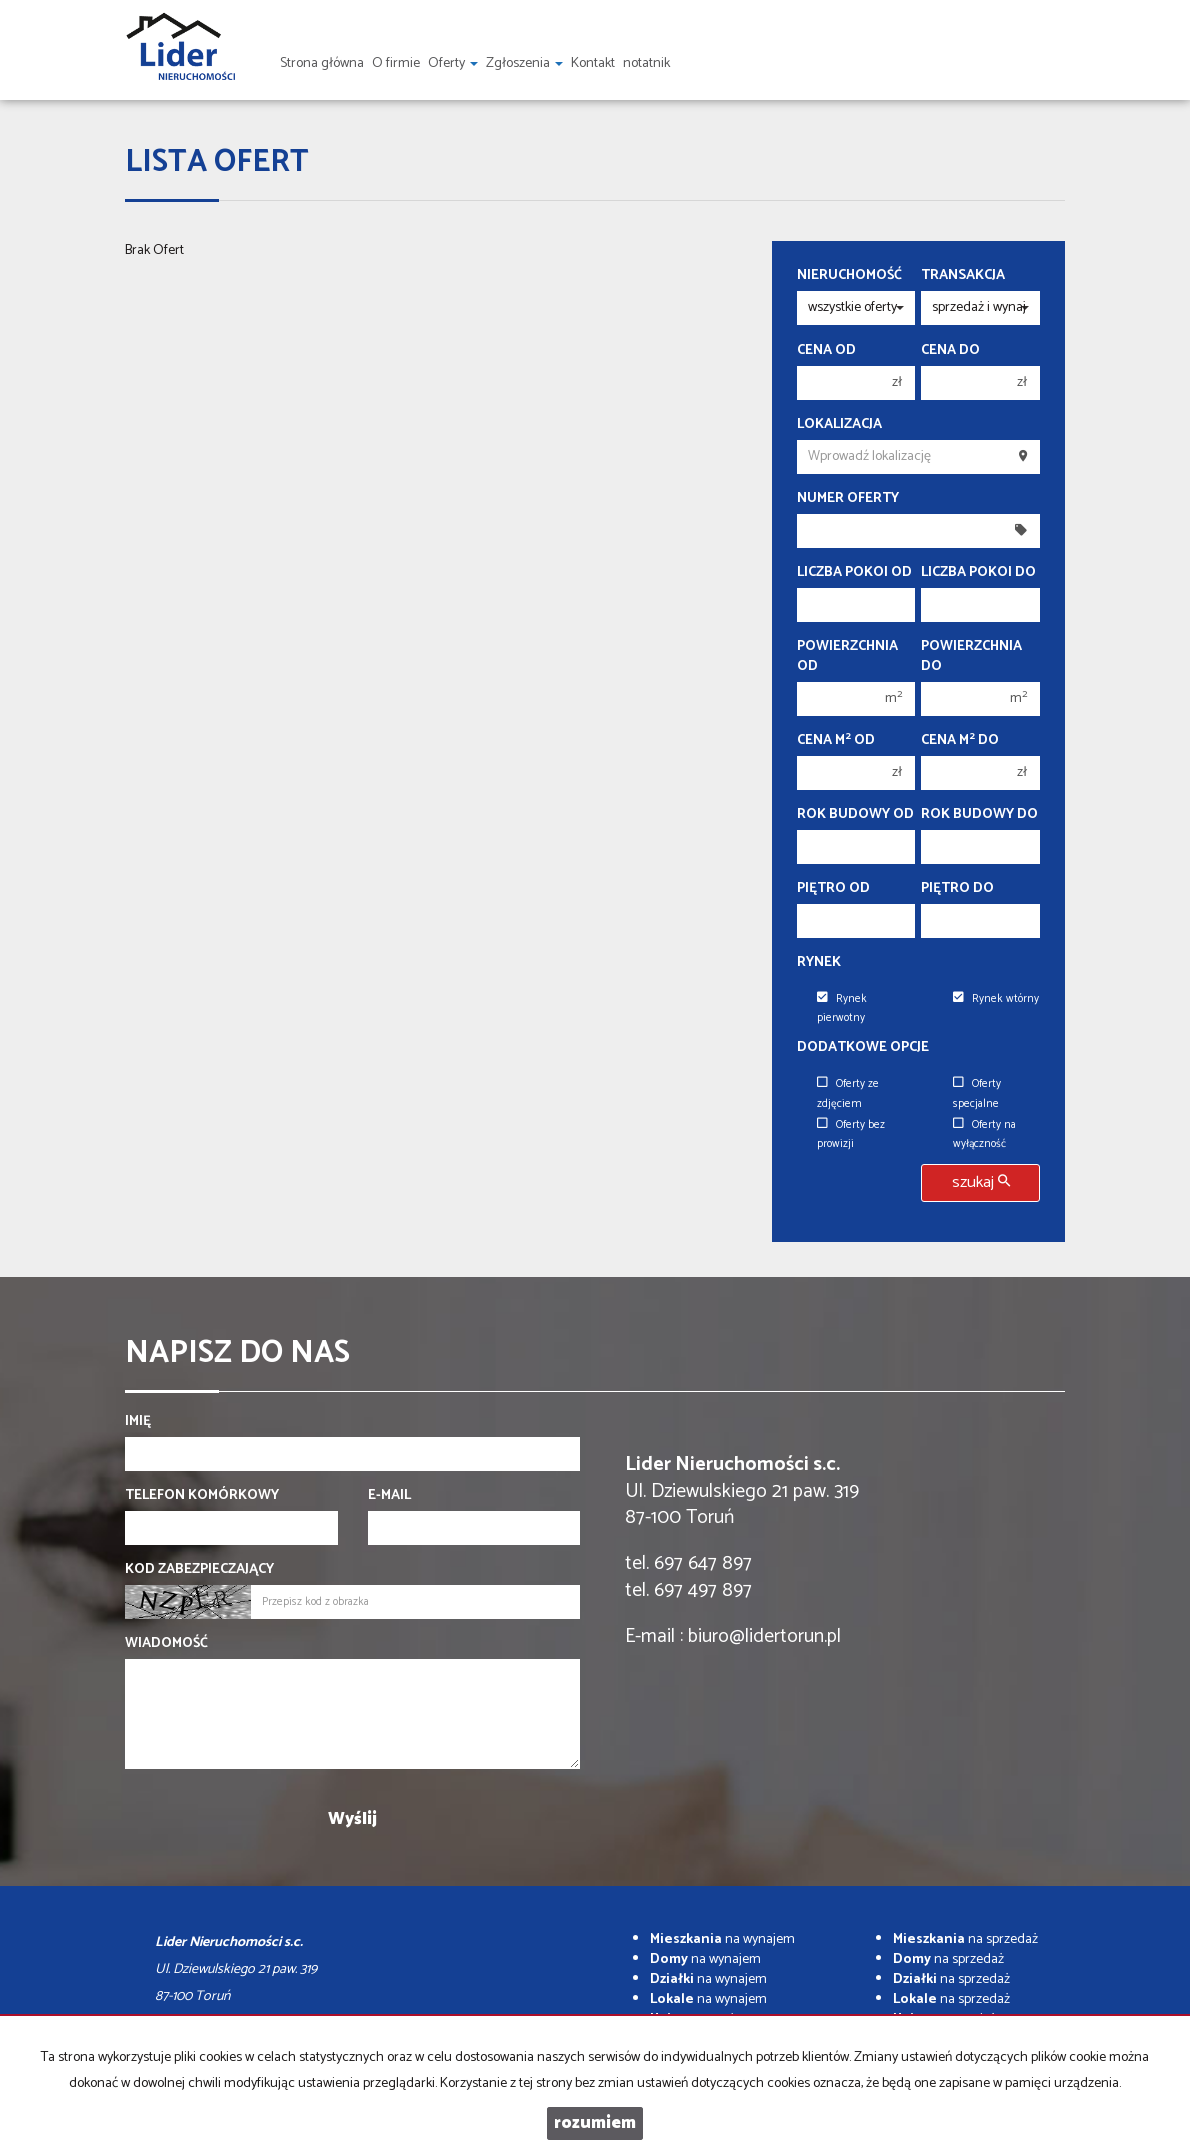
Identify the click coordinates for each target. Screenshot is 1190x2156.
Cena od (826, 351)
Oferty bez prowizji (851, 1134)
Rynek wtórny (996, 999)
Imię (138, 1422)
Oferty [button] (453, 63)
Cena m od (836, 741)
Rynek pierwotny (842, 1008)
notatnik (646, 63)
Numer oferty (848, 499)
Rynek (819, 963)
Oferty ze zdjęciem (848, 1093)
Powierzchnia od (847, 657)
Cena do (950, 351)
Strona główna (322, 63)
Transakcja (963, 276)
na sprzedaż (965, 1939)
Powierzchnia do (971, 657)
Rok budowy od (855, 815)
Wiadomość (166, 1644)
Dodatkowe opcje (863, 1048)
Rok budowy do (979, 815)
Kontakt (593, 63)
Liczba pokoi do (978, 573)
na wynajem (722, 1939)
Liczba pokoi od (854, 573)
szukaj (981, 1182)
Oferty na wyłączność (984, 1134)
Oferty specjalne (977, 1093)
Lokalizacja (839, 425)
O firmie (396, 63)
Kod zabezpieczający (199, 1570)
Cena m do (960, 741)
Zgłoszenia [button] (524, 63)
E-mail (389, 1496)
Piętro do (957, 889)
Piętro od (833, 889)
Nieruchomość (849, 276)
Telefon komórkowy (202, 1496)
